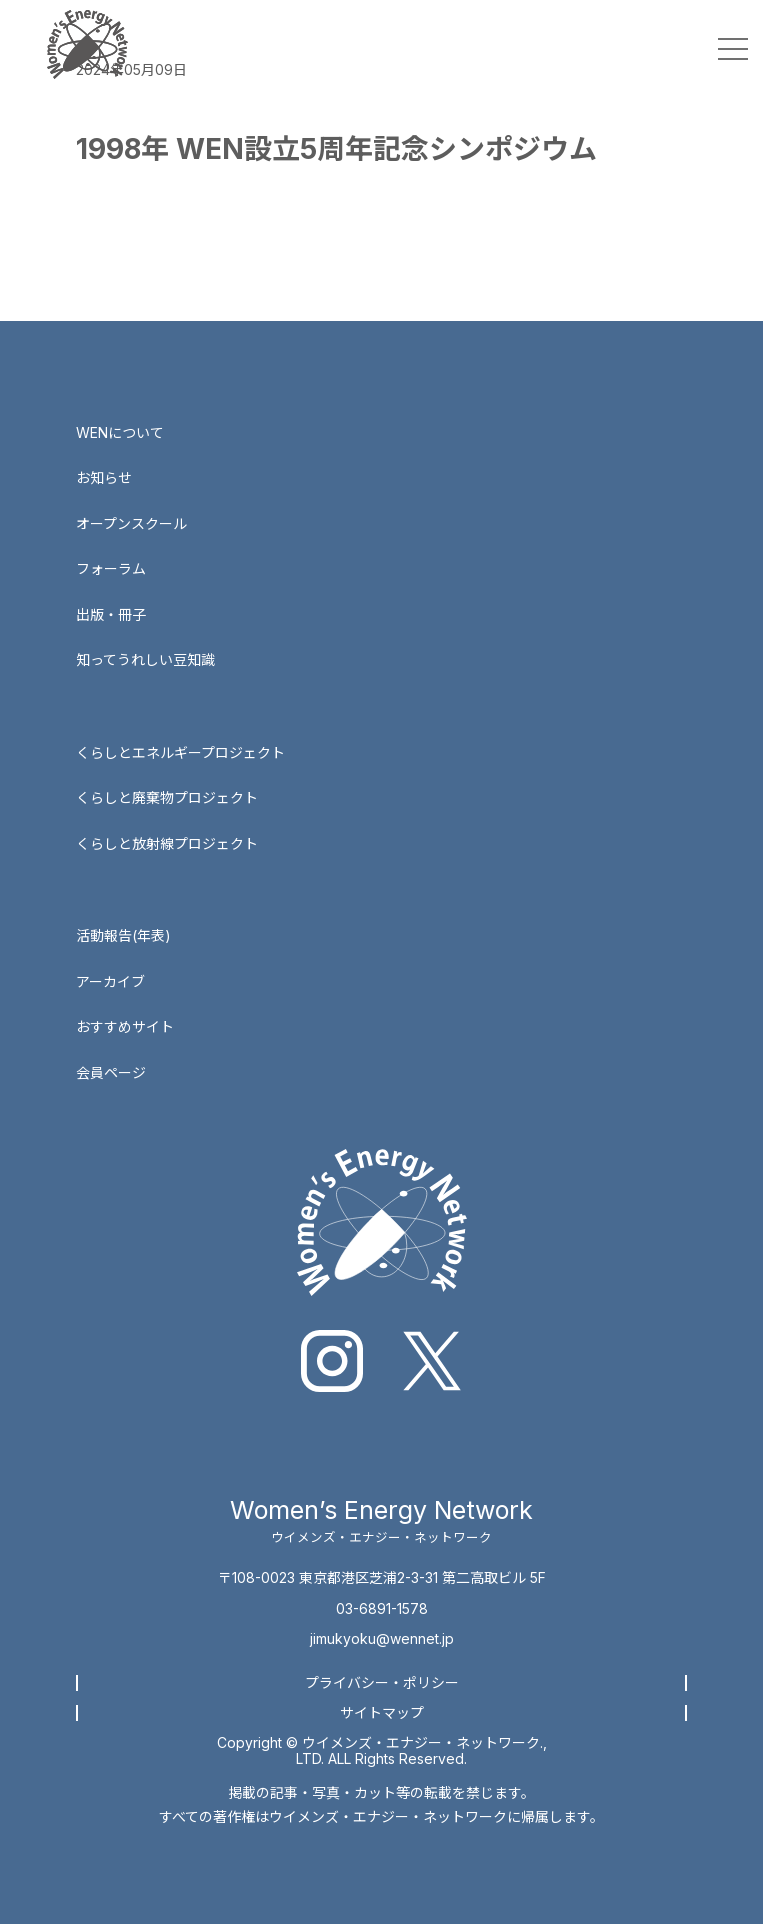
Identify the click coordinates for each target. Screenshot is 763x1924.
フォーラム (111, 568)
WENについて (120, 432)
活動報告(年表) (123, 935)
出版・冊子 (111, 614)
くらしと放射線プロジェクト (167, 843)
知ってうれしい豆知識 (145, 659)
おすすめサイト (125, 1026)
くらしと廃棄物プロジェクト (167, 797)
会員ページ (111, 1072)
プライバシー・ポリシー (382, 1682)
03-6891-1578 (382, 1608)
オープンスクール (131, 523)
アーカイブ (110, 981)
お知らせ (104, 477)
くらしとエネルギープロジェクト (180, 752)
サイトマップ (382, 1712)
